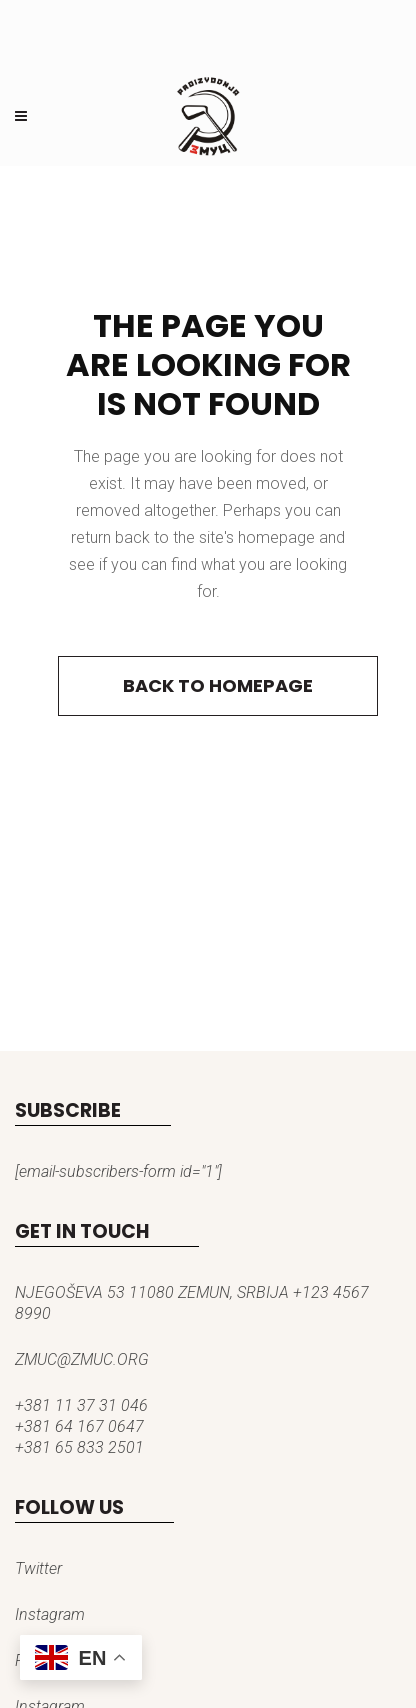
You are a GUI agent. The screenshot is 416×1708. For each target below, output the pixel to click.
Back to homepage (218, 685)
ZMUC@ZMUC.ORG (82, 1359)
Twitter (38, 1568)
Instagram (50, 1614)
